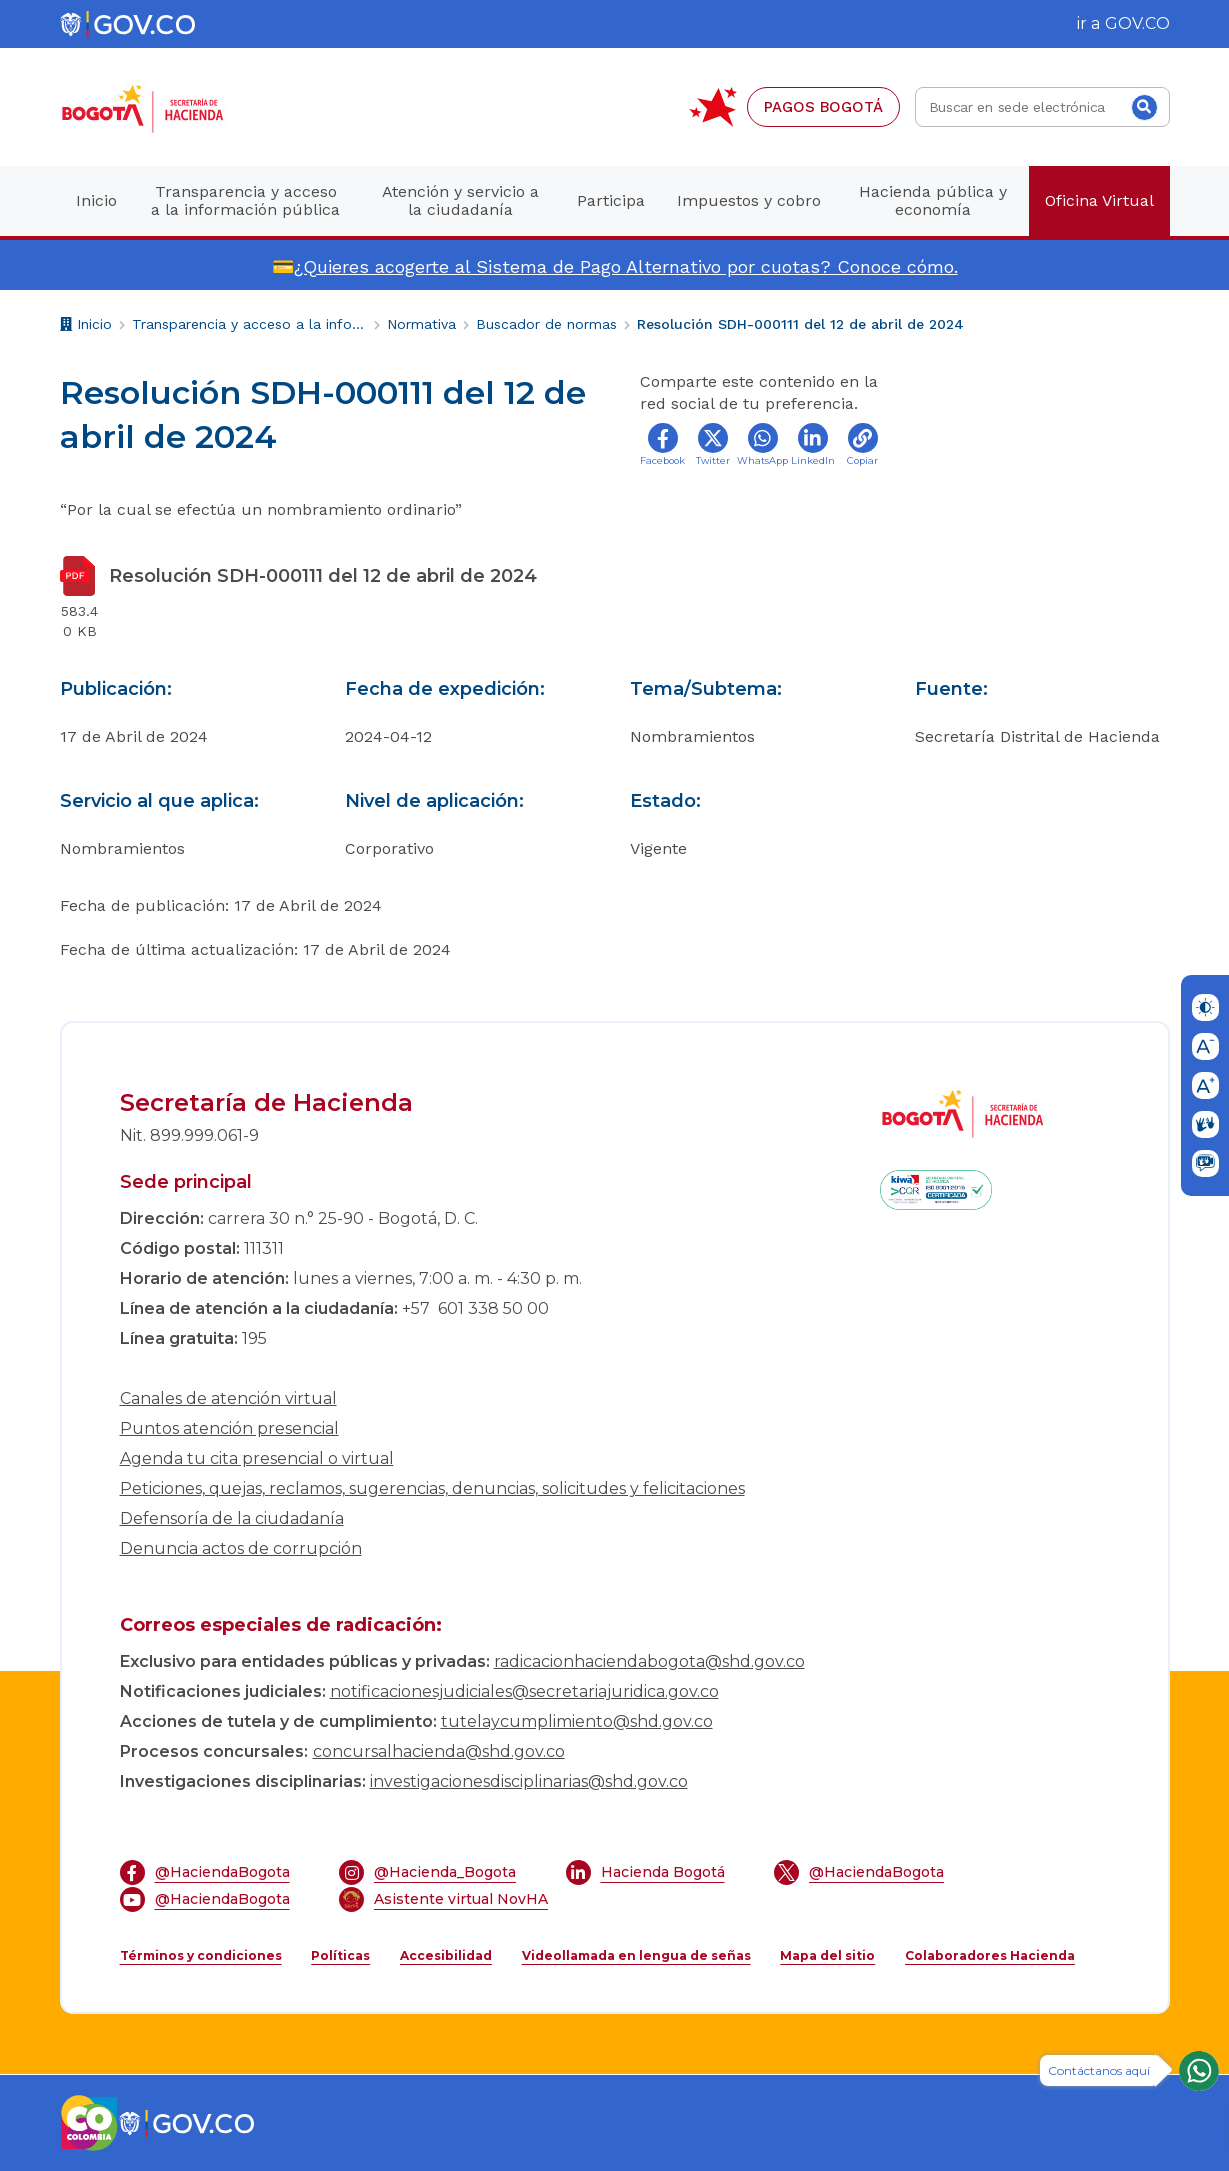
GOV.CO (1137, 23)
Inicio (86, 326)
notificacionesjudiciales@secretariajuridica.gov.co (524, 1691)
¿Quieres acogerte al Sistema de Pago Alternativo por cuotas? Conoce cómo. (626, 266)
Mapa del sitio (827, 1955)
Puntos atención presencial (229, 1428)
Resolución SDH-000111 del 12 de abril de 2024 (800, 324)
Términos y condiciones (201, 1955)
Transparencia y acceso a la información (249, 324)
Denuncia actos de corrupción (241, 1548)
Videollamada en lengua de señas (636, 1955)
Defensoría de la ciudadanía (232, 1518)
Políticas (340, 1955)
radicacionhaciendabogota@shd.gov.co (649, 1661)
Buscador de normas (546, 324)
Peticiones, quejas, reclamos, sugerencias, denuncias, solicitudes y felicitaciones (432, 1488)
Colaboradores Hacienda (990, 1955)
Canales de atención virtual (228, 1398)
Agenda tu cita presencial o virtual (257, 1458)
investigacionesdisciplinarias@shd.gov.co (529, 1781)
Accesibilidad (446, 1955)
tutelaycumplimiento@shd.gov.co (577, 1721)
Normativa (421, 324)
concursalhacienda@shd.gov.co (439, 1751)
